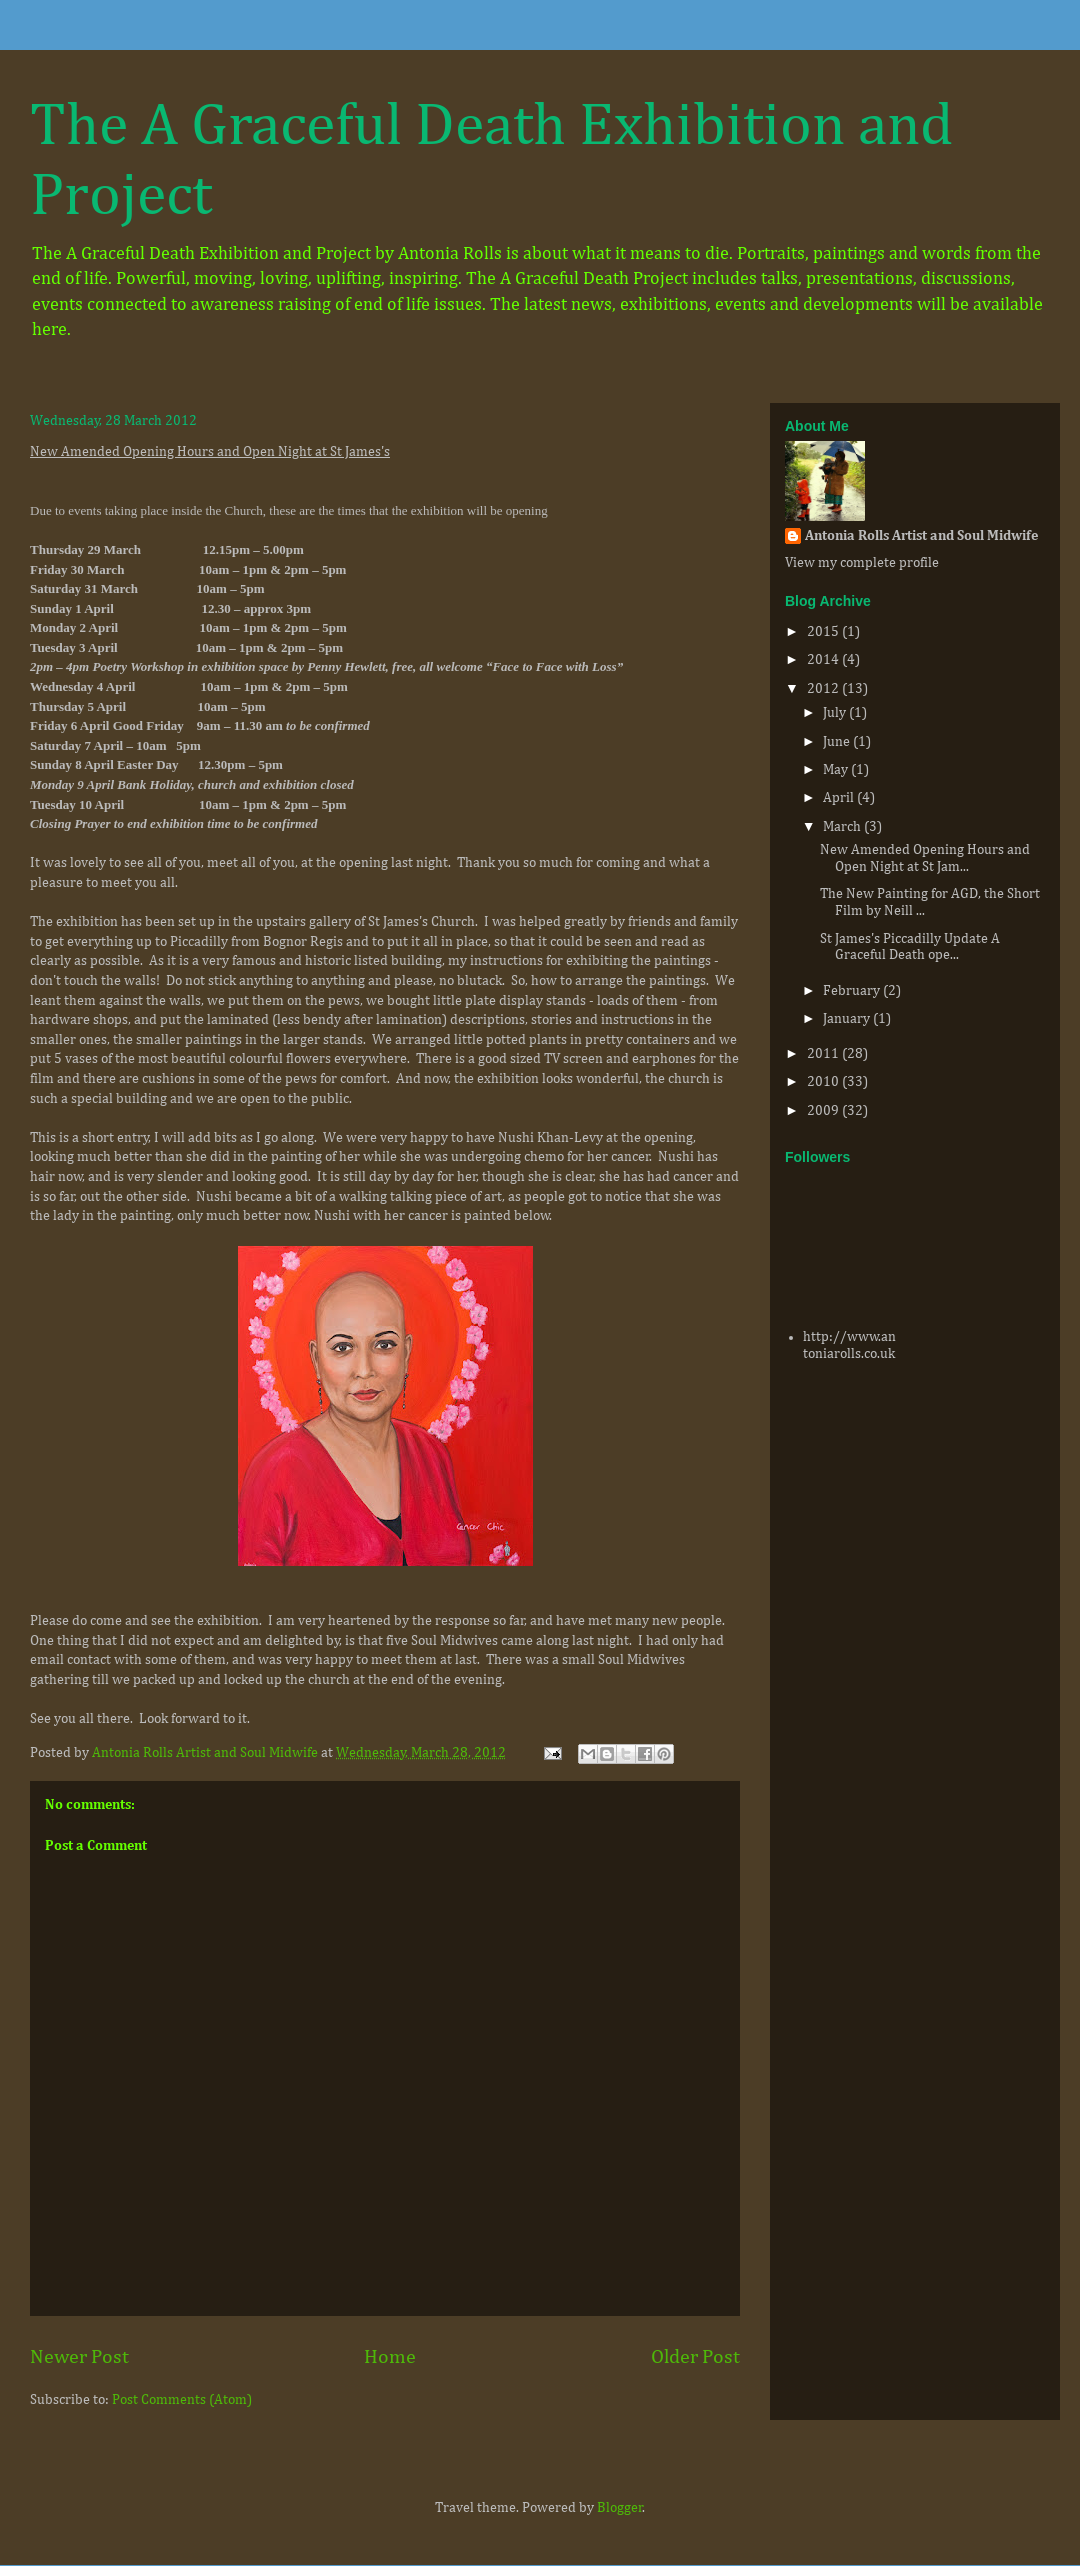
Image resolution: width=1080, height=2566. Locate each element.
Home (390, 2357)
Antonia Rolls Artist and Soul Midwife (921, 536)
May (837, 770)
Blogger (620, 2508)
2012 (824, 689)
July (836, 713)
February (853, 991)
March (843, 827)
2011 (824, 1054)
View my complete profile (862, 563)
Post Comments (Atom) (182, 2400)
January (848, 1019)
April (840, 798)
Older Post (695, 2357)
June (838, 742)
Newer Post (79, 2357)
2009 (824, 1111)
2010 (824, 1082)
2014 (824, 660)
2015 (824, 632)
